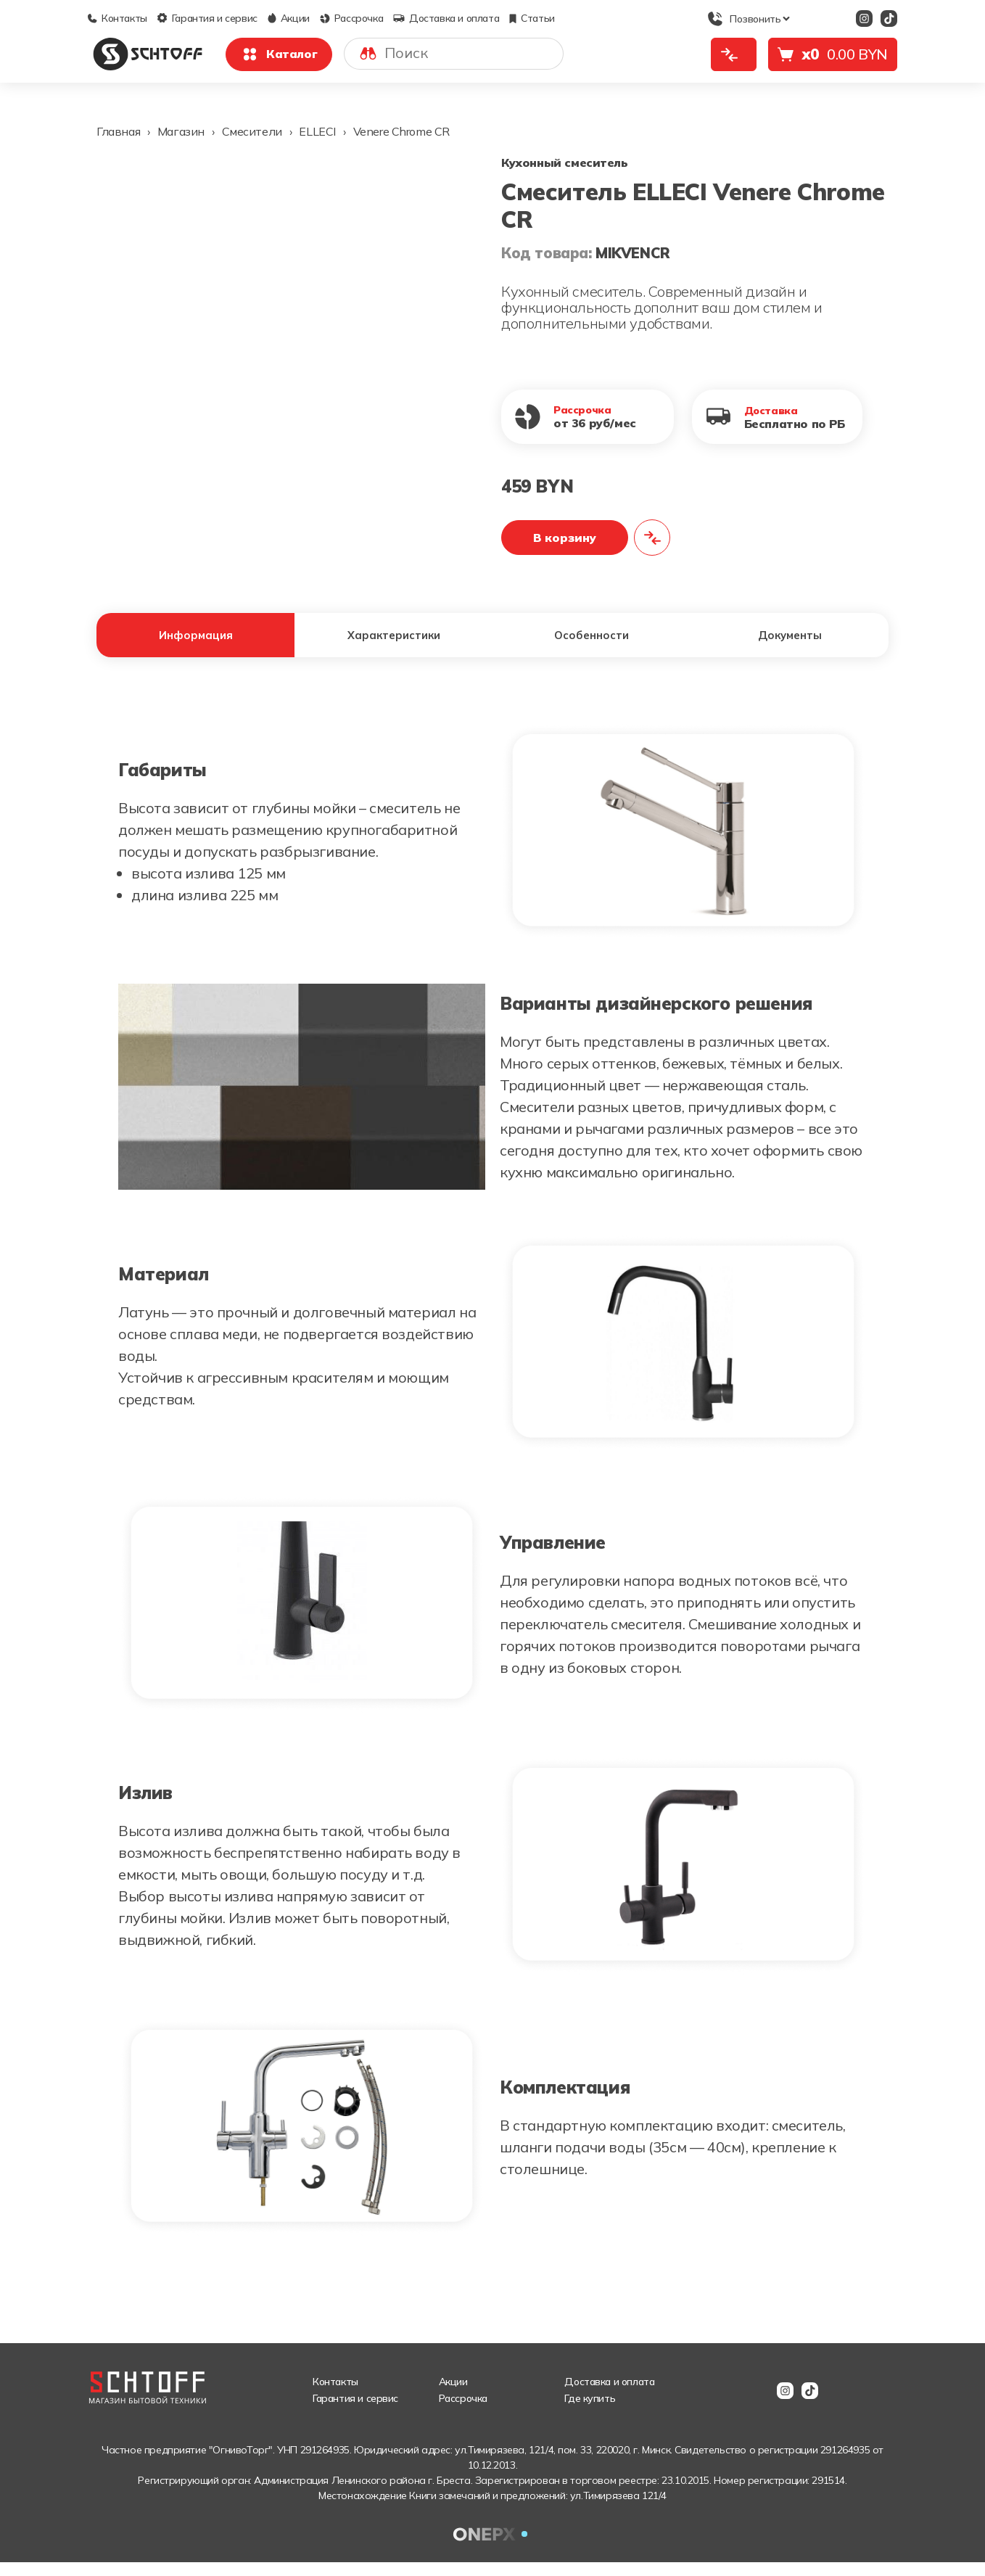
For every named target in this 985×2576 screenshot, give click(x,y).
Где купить (589, 2412)
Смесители (252, 131)
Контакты (117, 18)
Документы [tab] (790, 642)
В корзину (564, 537)
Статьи (532, 18)
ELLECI (317, 131)
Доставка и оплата (446, 18)
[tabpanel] (492, 1493)
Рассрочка (351, 18)
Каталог (279, 54)
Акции (289, 18)
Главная (118, 131)
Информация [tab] (195, 642)
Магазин (181, 131)
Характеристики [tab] (393, 642)
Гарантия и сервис (207, 18)
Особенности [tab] (591, 642)
